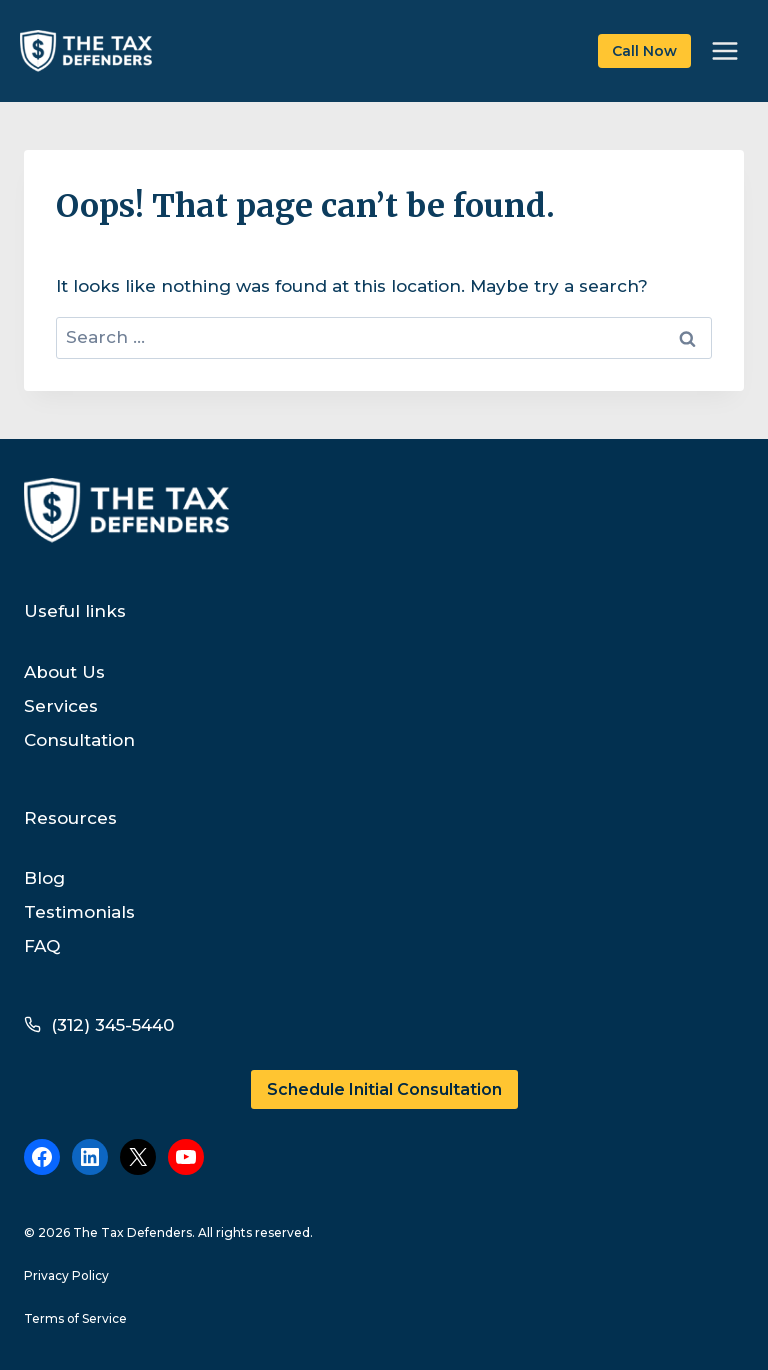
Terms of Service (75, 1318)
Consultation (79, 740)
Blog (44, 878)
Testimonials (79, 912)
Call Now (644, 51)
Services (61, 706)
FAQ (42, 946)
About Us (64, 672)
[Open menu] (724, 50)
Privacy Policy (66, 1275)
